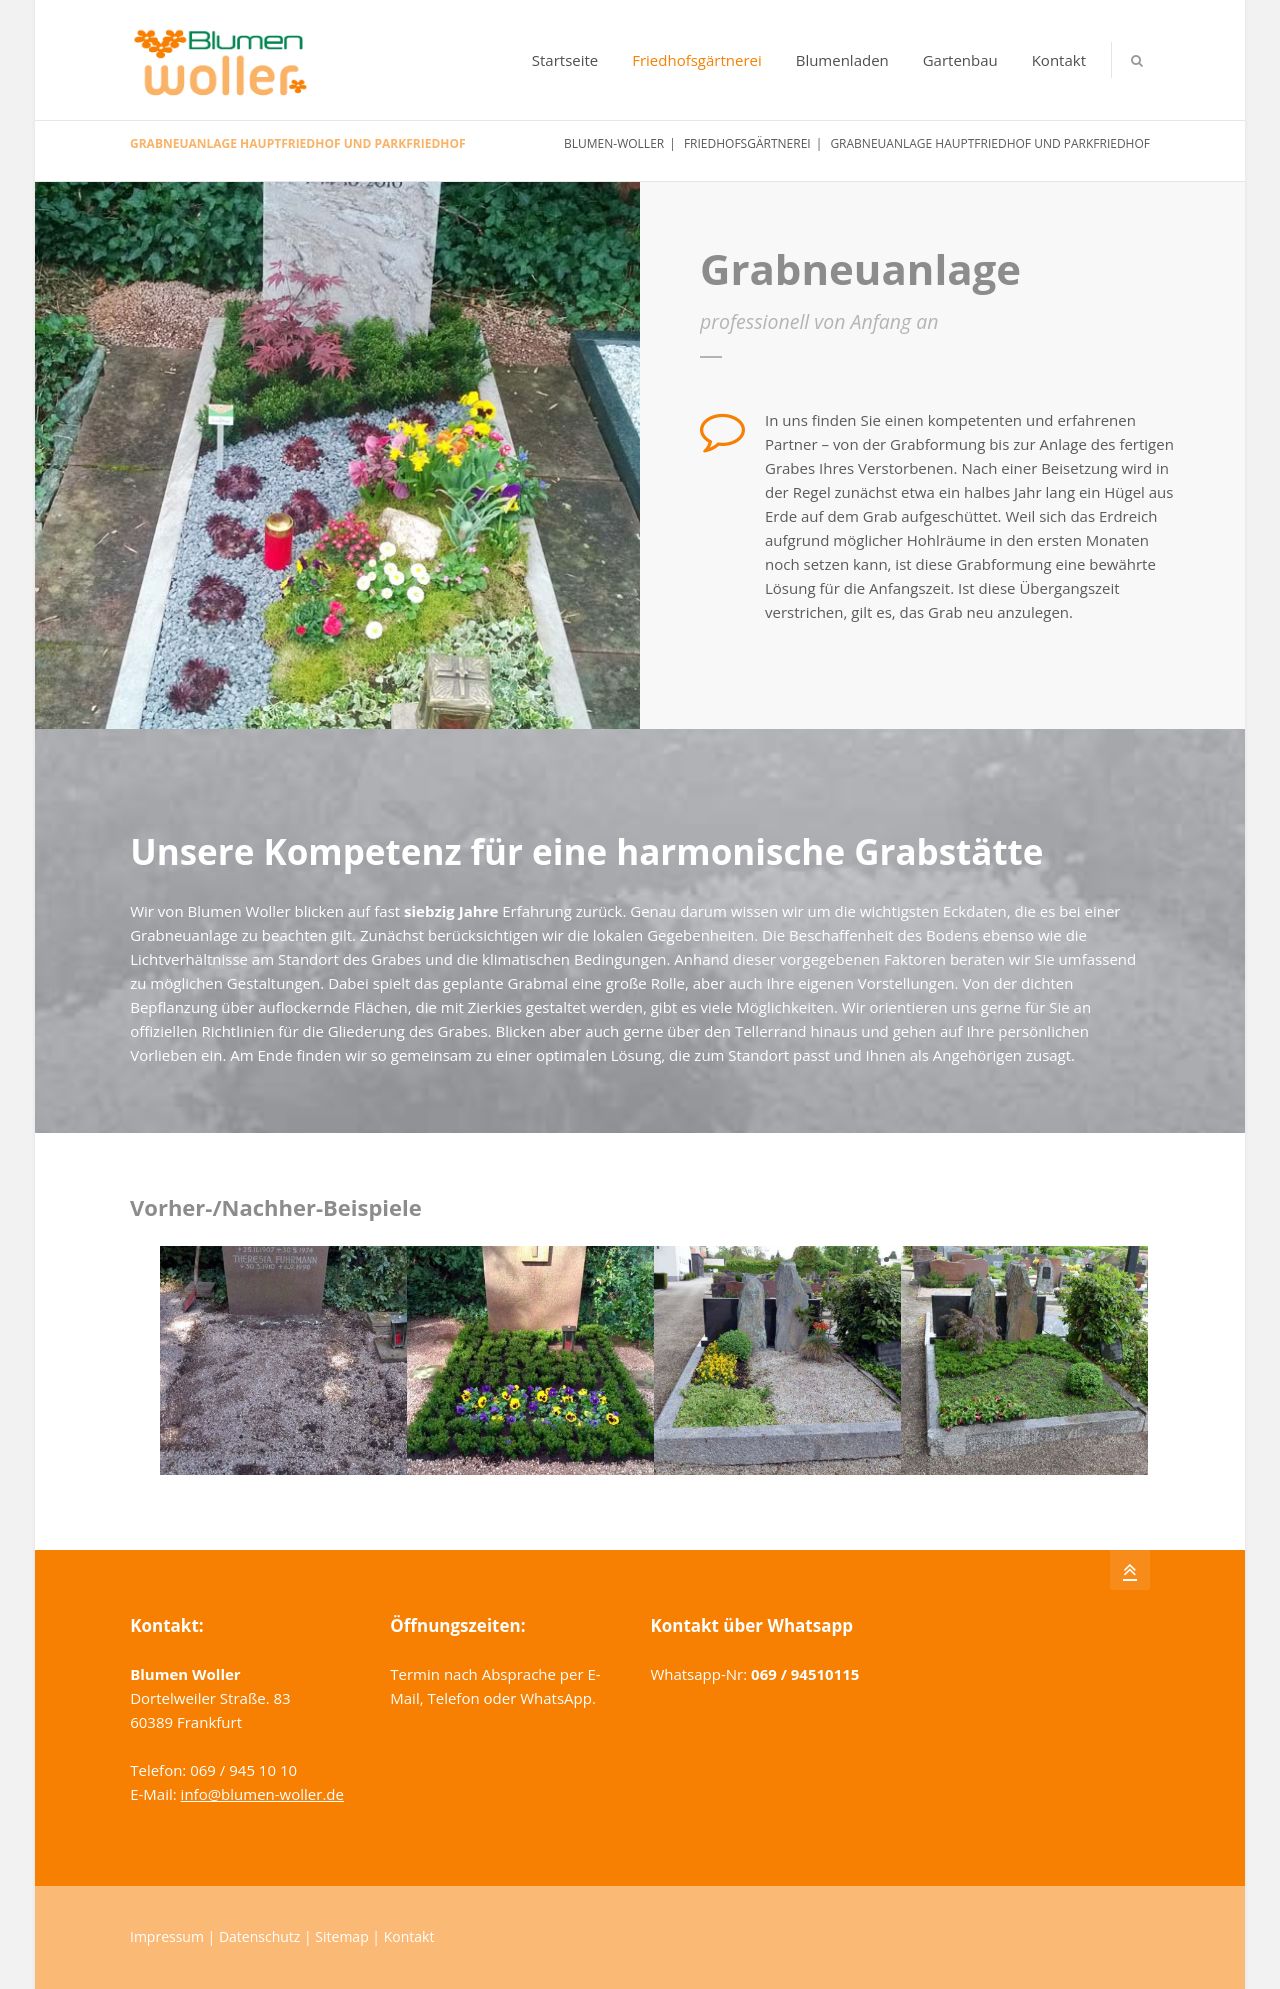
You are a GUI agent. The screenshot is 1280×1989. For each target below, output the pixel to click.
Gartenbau (960, 60)
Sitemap (341, 1936)
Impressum (167, 1936)
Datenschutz (259, 1936)
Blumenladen (842, 60)
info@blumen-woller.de (262, 1794)
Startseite (565, 60)
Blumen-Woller (614, 143)
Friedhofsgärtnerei (697, 60)
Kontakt (1059, 60)
